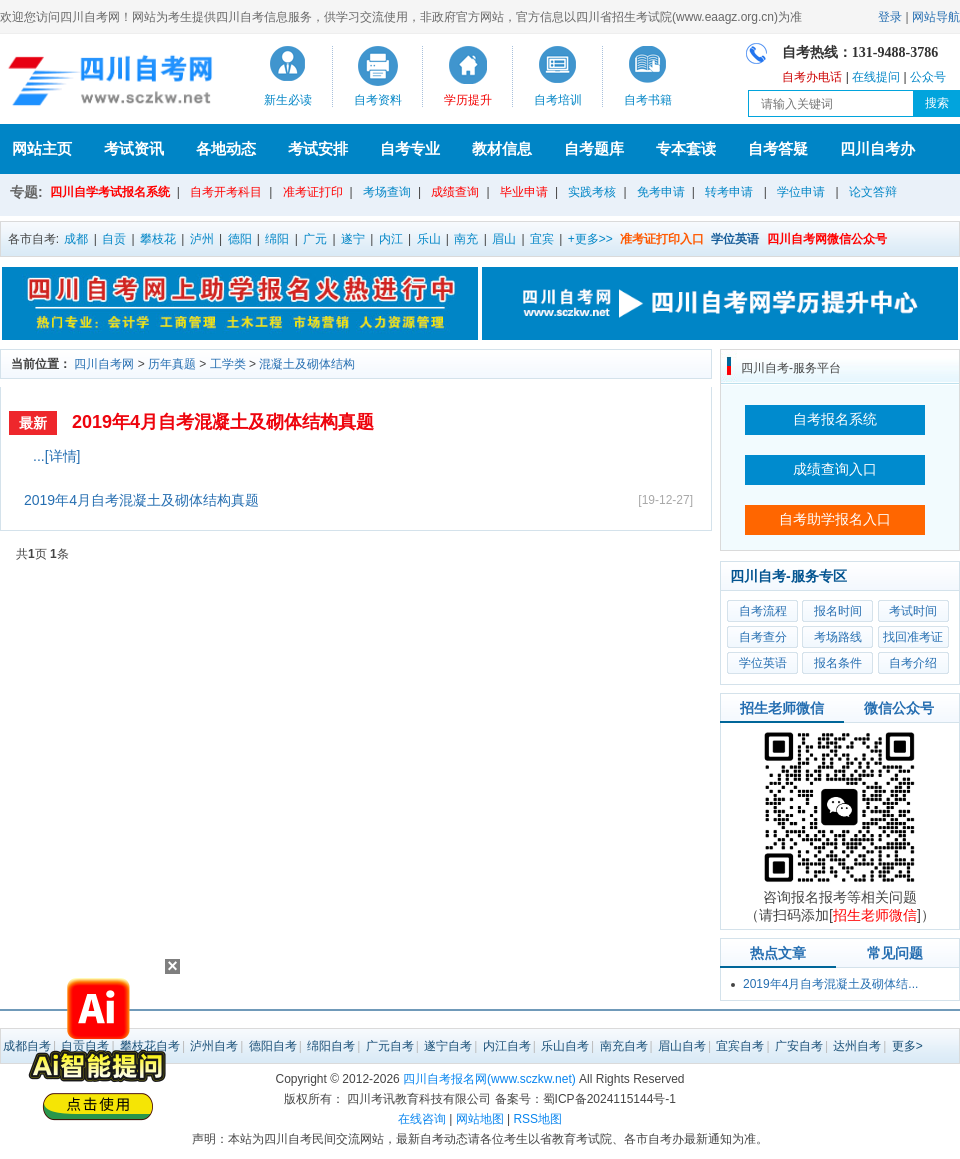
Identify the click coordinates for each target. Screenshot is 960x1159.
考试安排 (318, 148)
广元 (315, 239)
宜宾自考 (740, 1046)
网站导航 (936, 17)
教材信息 (502, 148)
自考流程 (763, 611)
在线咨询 (422, 1119)
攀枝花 (158, 239)
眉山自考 (682, 1046)
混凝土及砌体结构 (307, 364)
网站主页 (42, 148)
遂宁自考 (448, 1046)
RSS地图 (537, 1119)
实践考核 (592, 192)
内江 (391, 239)
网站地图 (480, 1119)
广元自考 (390, 1046)
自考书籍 (648, 100)
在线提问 (876, 77)
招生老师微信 (782, 708)
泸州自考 (214, 1046)
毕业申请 (524, 192)
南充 (466, 239)
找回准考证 (913, 637)
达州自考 (857, 1046)
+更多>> (590, 239)
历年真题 (172, 364)
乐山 (429, 239)
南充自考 (624, 1046)
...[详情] (56, 456)
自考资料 (378, 100)
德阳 (240, 239)
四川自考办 (877, 148)
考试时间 (913, 611)
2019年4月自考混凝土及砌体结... (830, 984)
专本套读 (686, 148)
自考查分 (763, 637)
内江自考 (507, 1046)
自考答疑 (778, 148)
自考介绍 (913, 663)
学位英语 (763, 663)
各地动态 (226, 148)
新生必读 (288, 100)
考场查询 (387, 192)
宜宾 (542, 239)
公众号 (928, 77)
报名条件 (838, 663)
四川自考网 (104, 364)
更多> (907, 1046)
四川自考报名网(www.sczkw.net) (489, 1079)
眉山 (504, 239)
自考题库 (594, 148)
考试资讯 (134, 148)
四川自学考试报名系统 (110, 192)
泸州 (202, 239)
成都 (76, 239)
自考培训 (558, 100)
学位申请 (801, 192)
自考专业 (410, 148)
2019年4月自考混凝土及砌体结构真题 (223, 422)
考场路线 (838, 637)
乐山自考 (565, 1046)
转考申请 (729, 192)
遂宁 (353, 239)
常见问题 (895, 953)
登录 (890, 17)
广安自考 (799, 1046)
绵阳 (277, 239)
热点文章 (778, 953)
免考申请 (661, 192)
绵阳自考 (331, 1046)
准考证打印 (313, 192)
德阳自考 (273, 1046)
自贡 (114, 239)
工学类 (228, 364)
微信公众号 (899, 708)
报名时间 (838, 611)
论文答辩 (873, 192)
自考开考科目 (226, 192)
